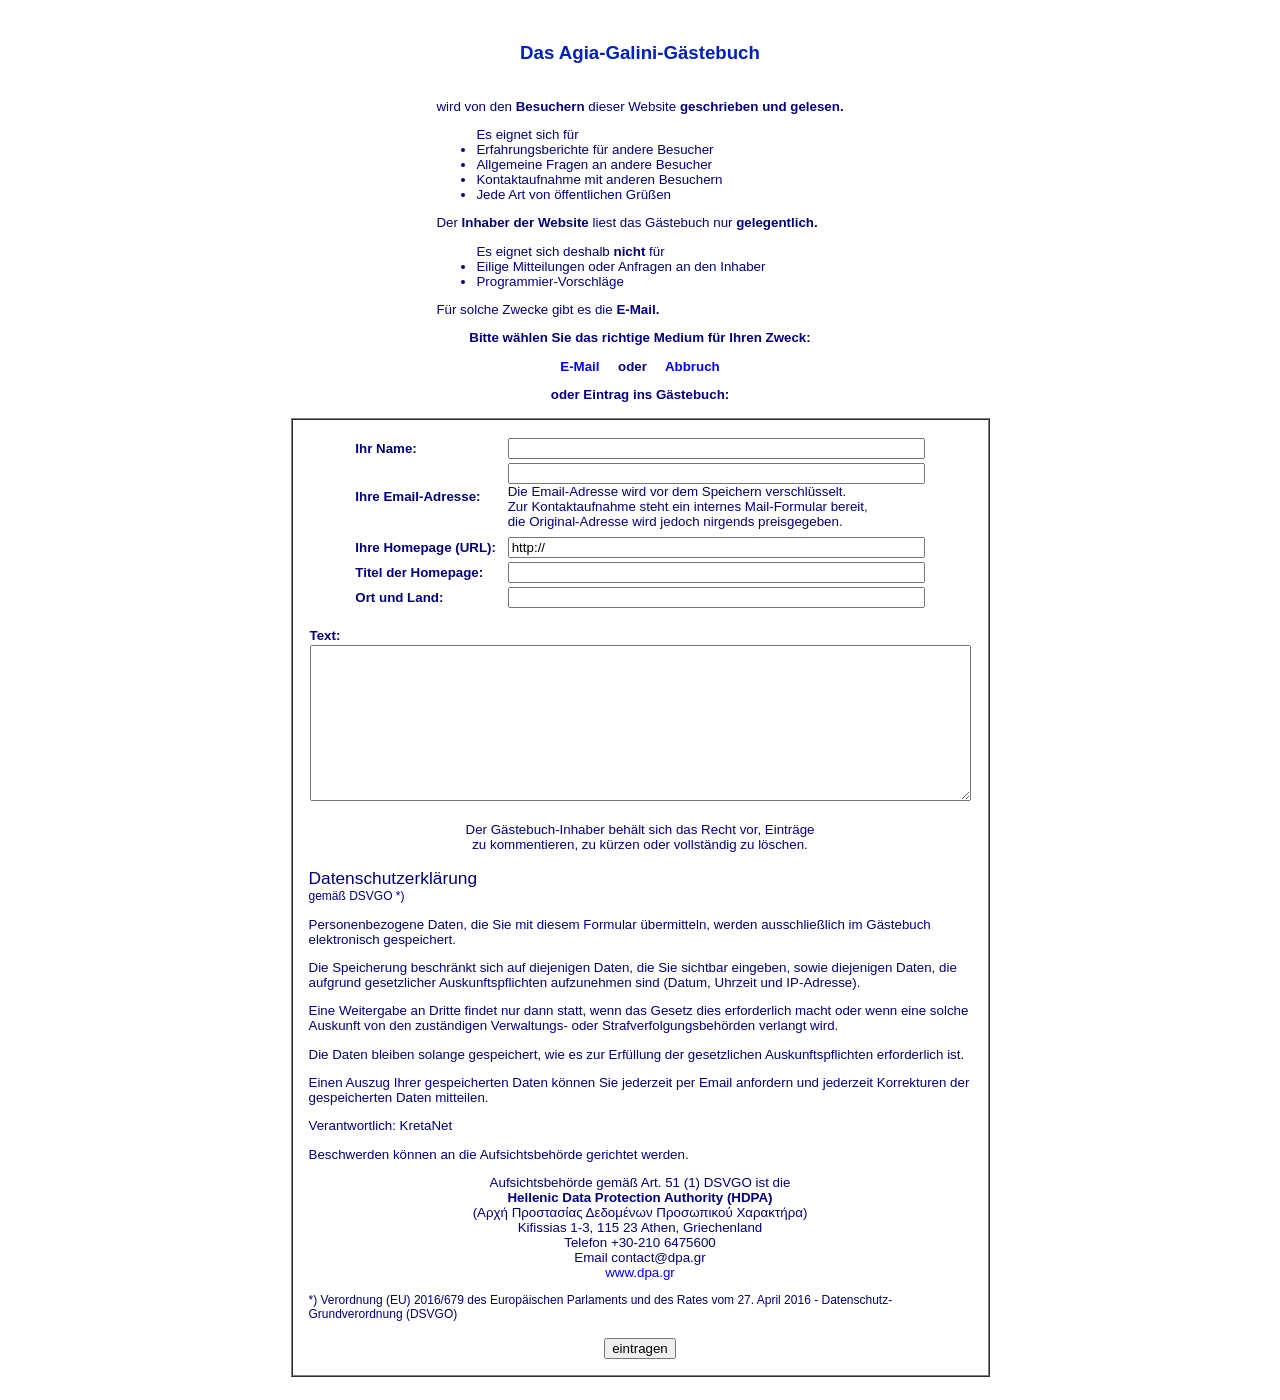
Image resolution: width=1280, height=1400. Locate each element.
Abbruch (692, 366)
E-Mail (579, 366)
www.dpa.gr (640, 1272)
